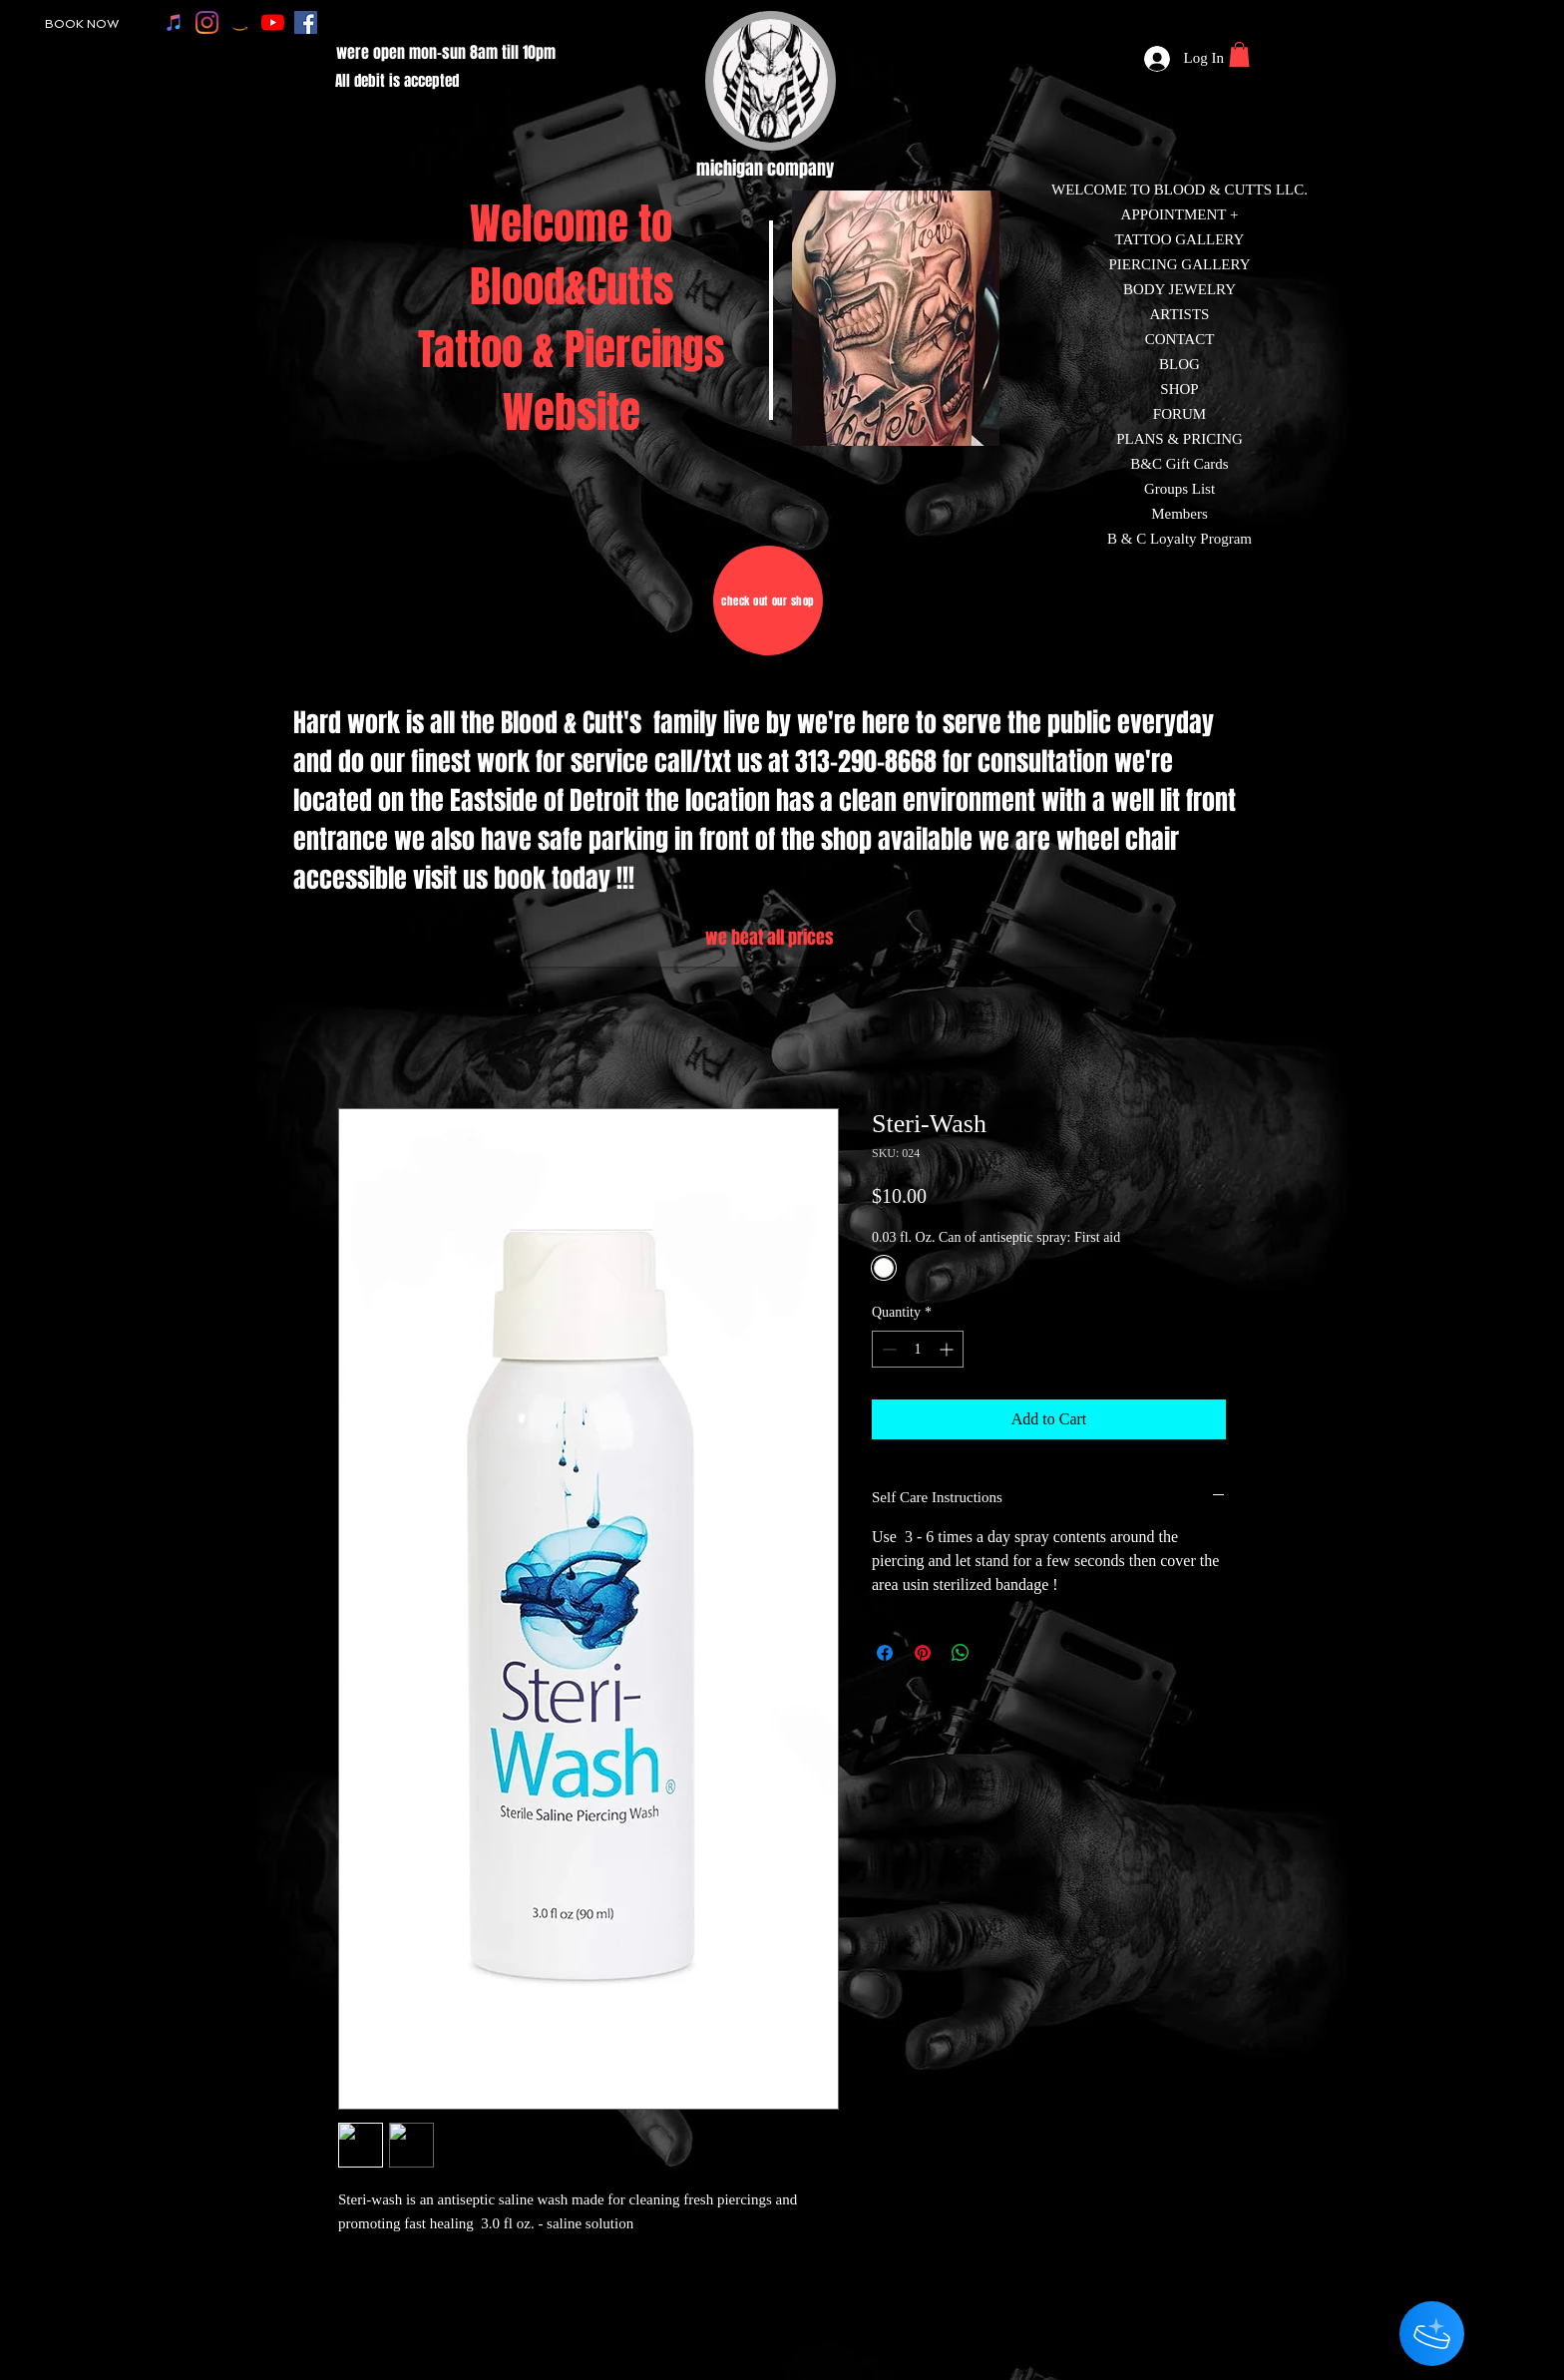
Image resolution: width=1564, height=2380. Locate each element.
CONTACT (1180, 339)
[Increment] (948, 1349)
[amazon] (239, 22)
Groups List (1179, 489)
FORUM (1179, 414)
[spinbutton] (918, 1349)
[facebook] (305, 22)
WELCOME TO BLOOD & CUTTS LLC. (1179, 190)
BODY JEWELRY (1179, 289)
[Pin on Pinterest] (923, 1653)
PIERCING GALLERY (1179, 264)
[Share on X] (998, 1653)
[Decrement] (887, 1349)
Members (1179, 514)
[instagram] (207, 22)
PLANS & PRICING (1179, 439)
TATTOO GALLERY (1180, 239)
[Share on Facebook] (885, 1653)
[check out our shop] (768, 600)
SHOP (1179, 389)
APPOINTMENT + (1180, 214)
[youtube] (272, 22)
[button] (1239, 54)
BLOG (1179, 364)
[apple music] (174, 22)
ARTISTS (1180, 314)
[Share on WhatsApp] (961, 1653)
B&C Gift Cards (1179, 464)
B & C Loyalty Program (1179, 539)
